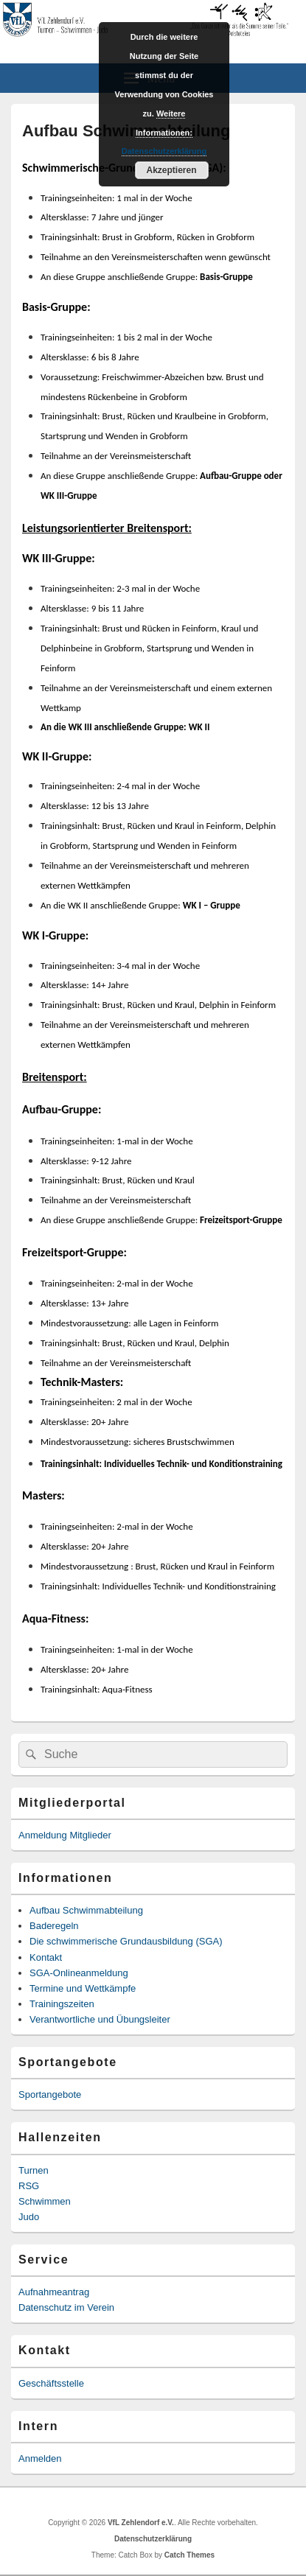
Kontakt (45, 1957)
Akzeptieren (171, 170)
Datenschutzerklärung (153, 2539)
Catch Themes (189, 2555)
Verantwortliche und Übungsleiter (99, 2019)
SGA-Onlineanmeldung (78, 1972)
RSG (28, 2185)
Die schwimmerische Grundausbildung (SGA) (126, 1941)
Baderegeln (54, 1925)
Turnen (33, 2170)
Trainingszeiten (61, 2003)
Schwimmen (44, 2201)
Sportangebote (49, 2094)
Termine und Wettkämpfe (82, 1988)
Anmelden (40, 2458)
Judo (28, 2216)
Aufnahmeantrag (53, 2291)
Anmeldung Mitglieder (64, 1835)
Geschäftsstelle (51, 2383)
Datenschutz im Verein (66, 2307)
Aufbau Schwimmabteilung (86, 1910)
